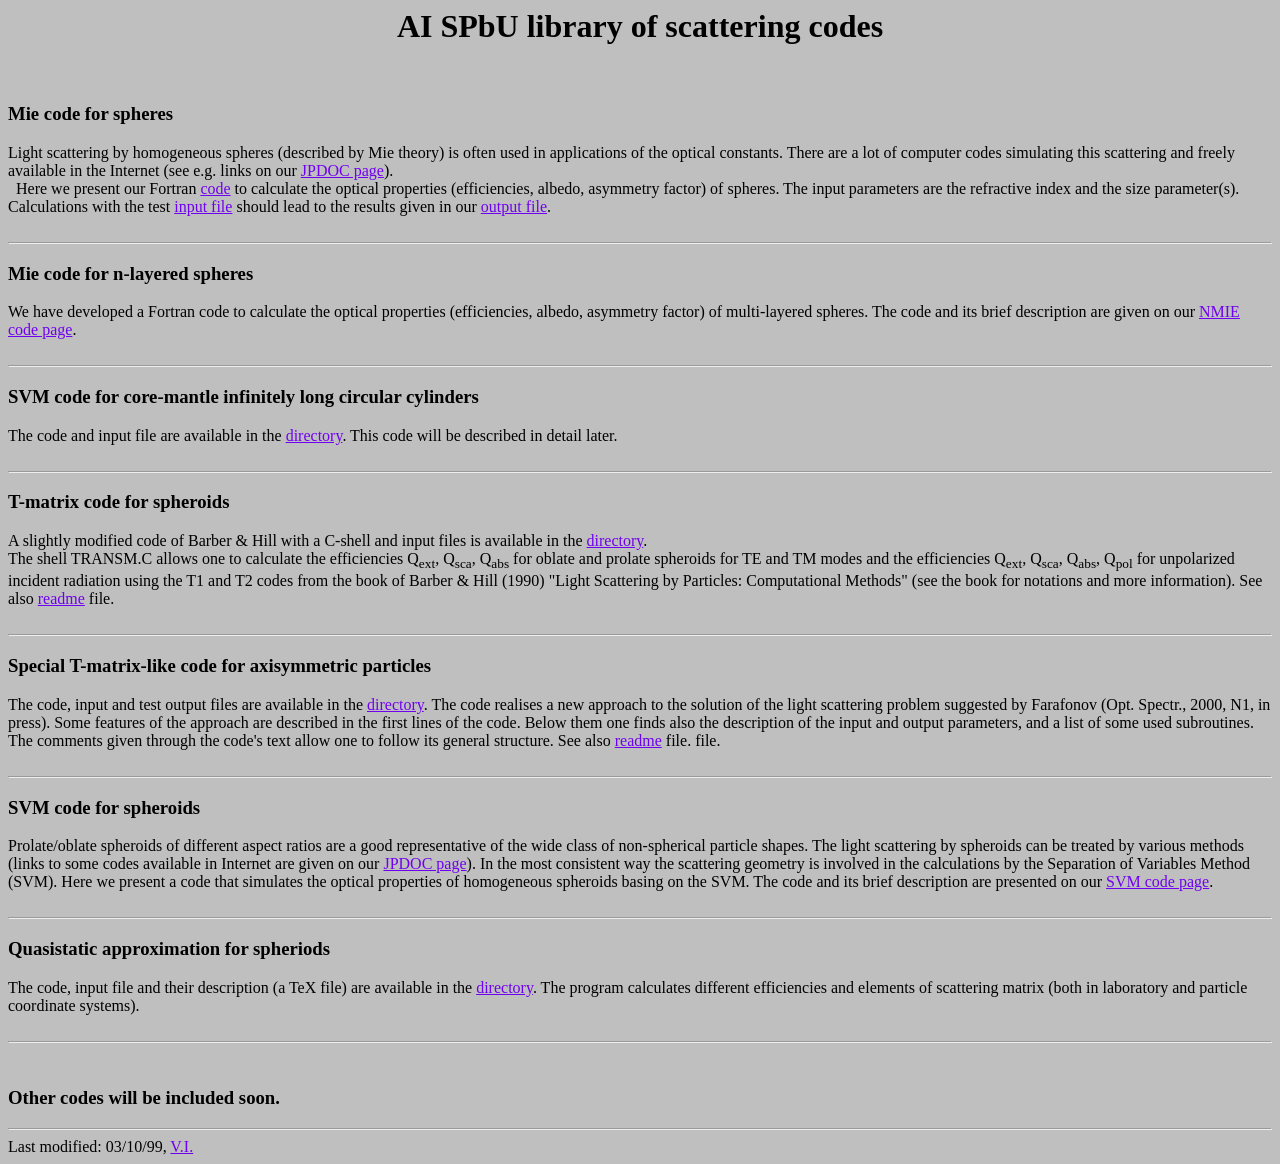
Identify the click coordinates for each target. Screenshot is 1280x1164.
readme (61, 598)
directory (314, 435)
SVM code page (1157, 881)
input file (203, 206)
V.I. (181, 1146)
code (215, 188)
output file (514, 206)
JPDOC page (342, 170)
